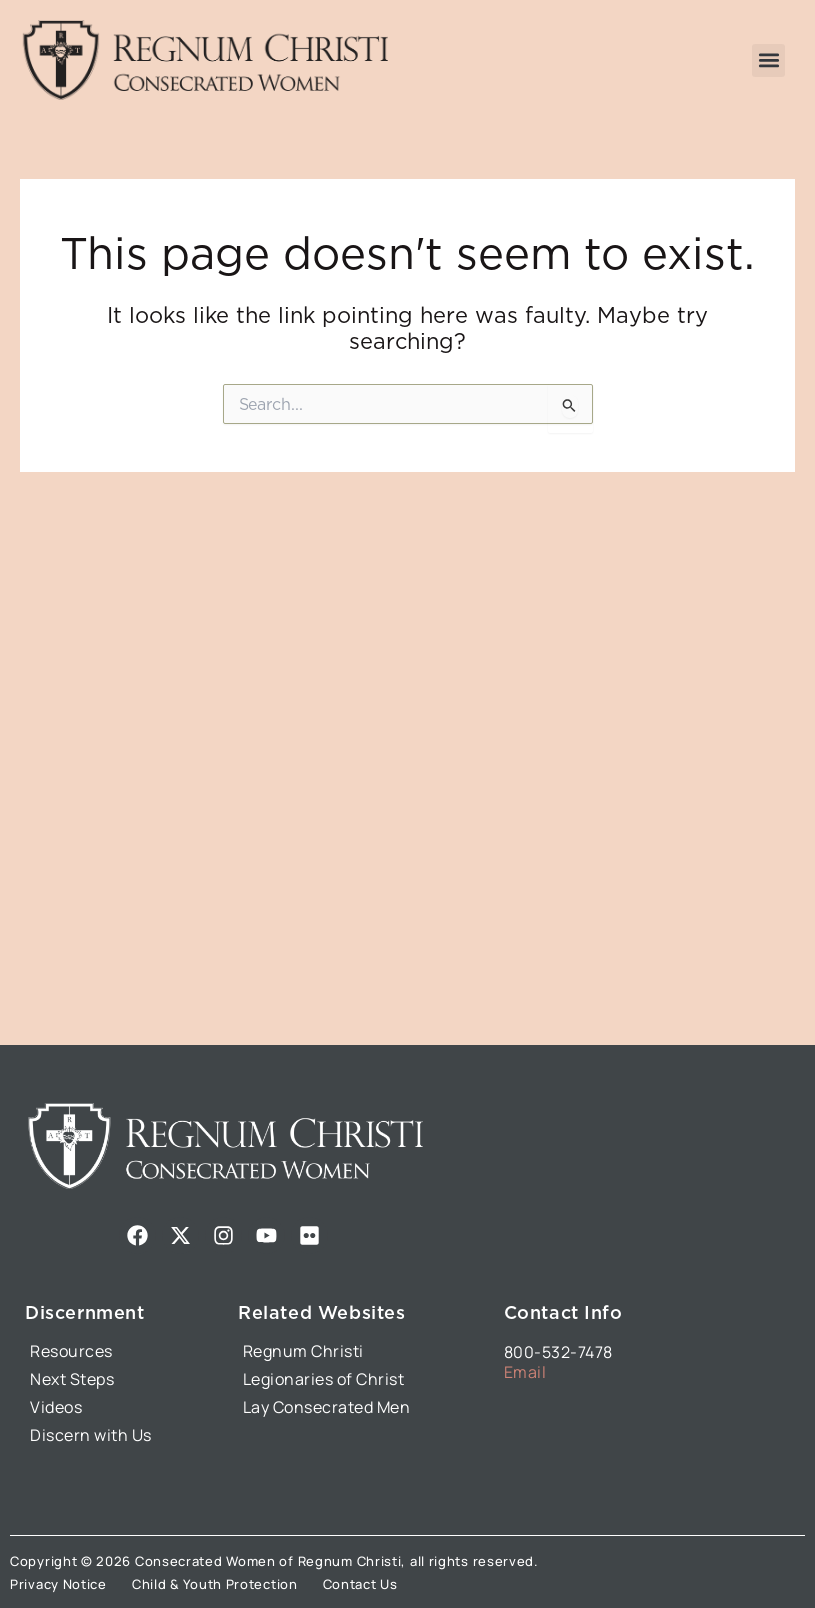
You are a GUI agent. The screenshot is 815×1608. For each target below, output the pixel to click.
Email (525, 1372)
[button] (768, 60)
